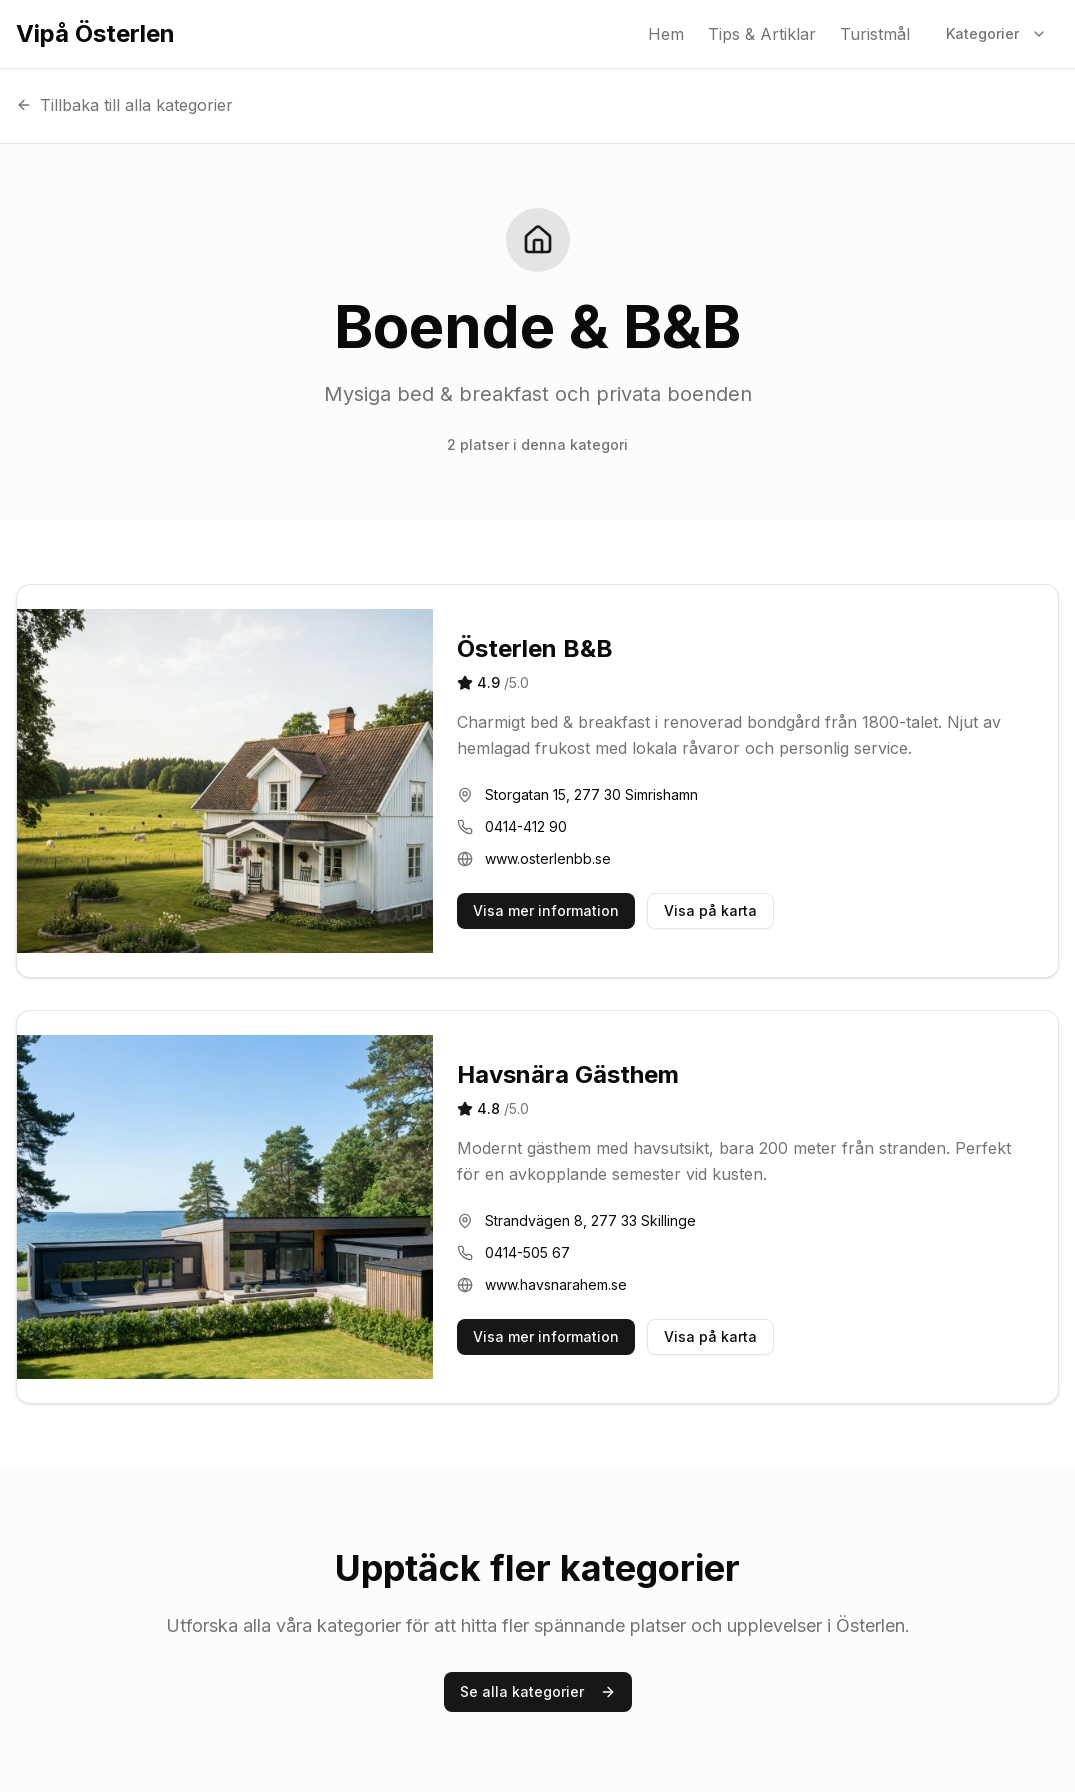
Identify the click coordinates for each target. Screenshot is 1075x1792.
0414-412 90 (526, 826)
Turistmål (875, 34)
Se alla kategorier (538, 1691)
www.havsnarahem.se (556, 1284)
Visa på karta (710, 910)
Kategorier (996, 33)
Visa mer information (546, 910)
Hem (666, 34)
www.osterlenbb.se (548, 858)
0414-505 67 (527, 1252)
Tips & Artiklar (762, 34)
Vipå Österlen (95, 33)
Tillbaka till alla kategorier (124, 105)
